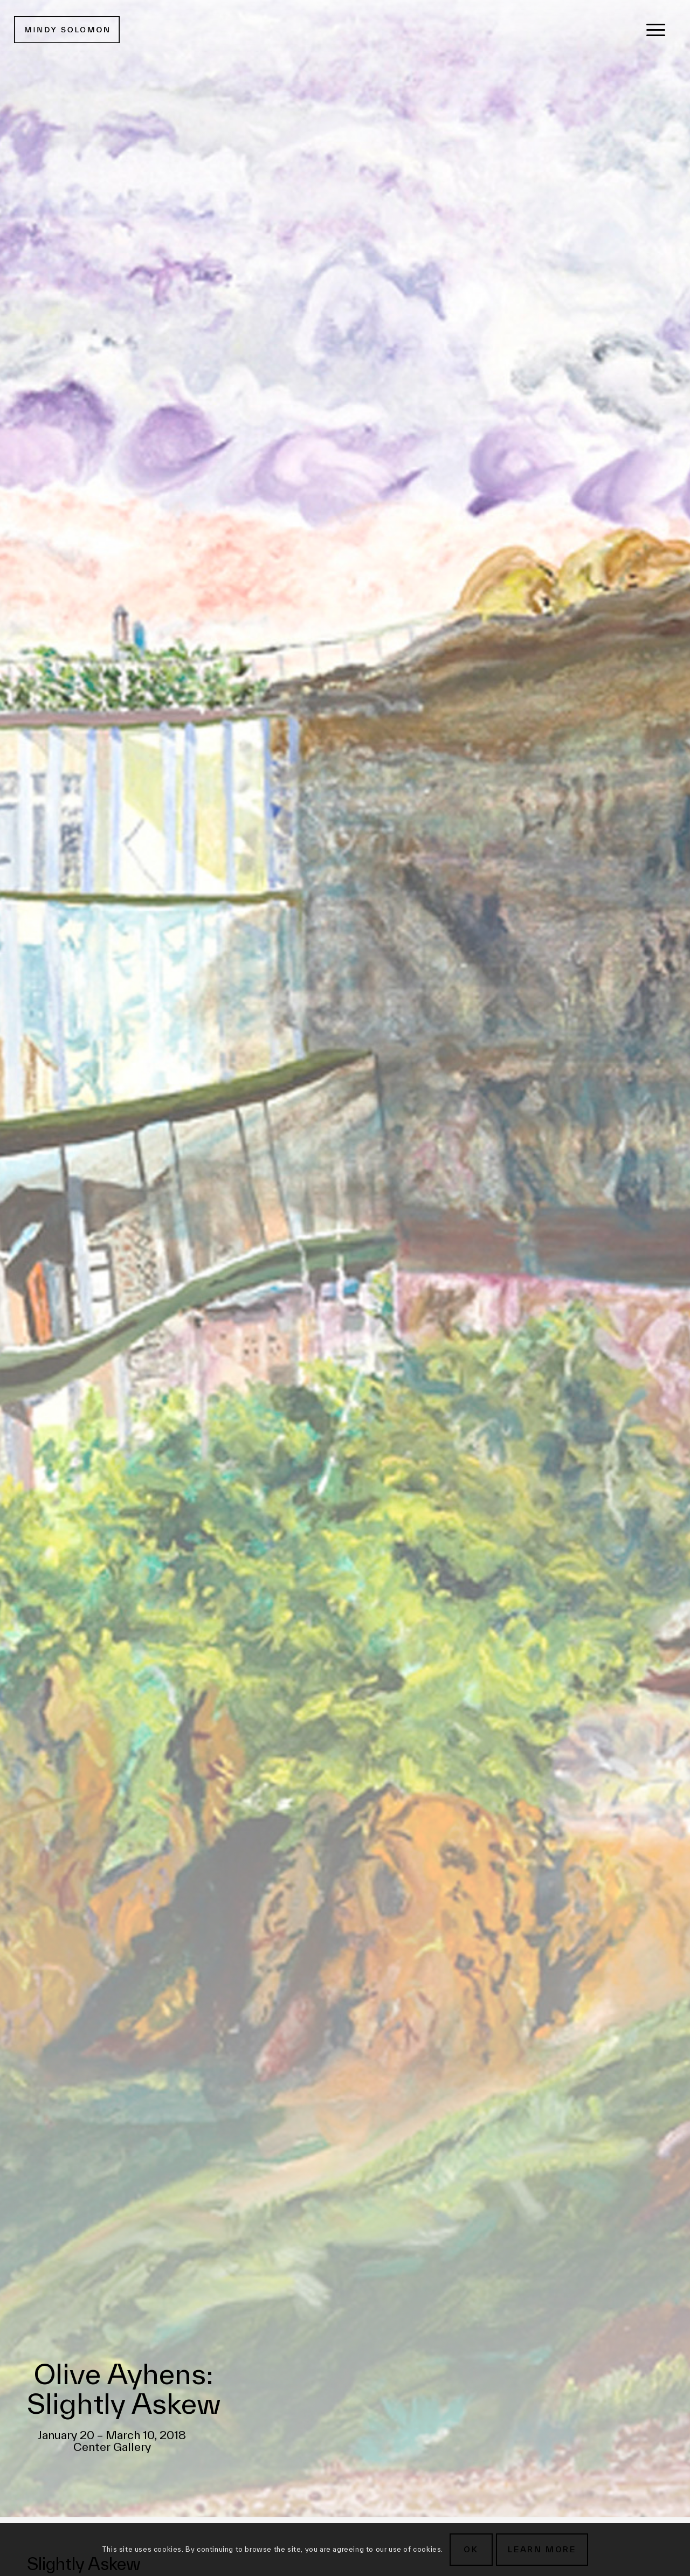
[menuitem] (656, 30)
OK (471, 2549)
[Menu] (656, 30)
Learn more (542, 2549)
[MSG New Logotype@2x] (67, 30)
